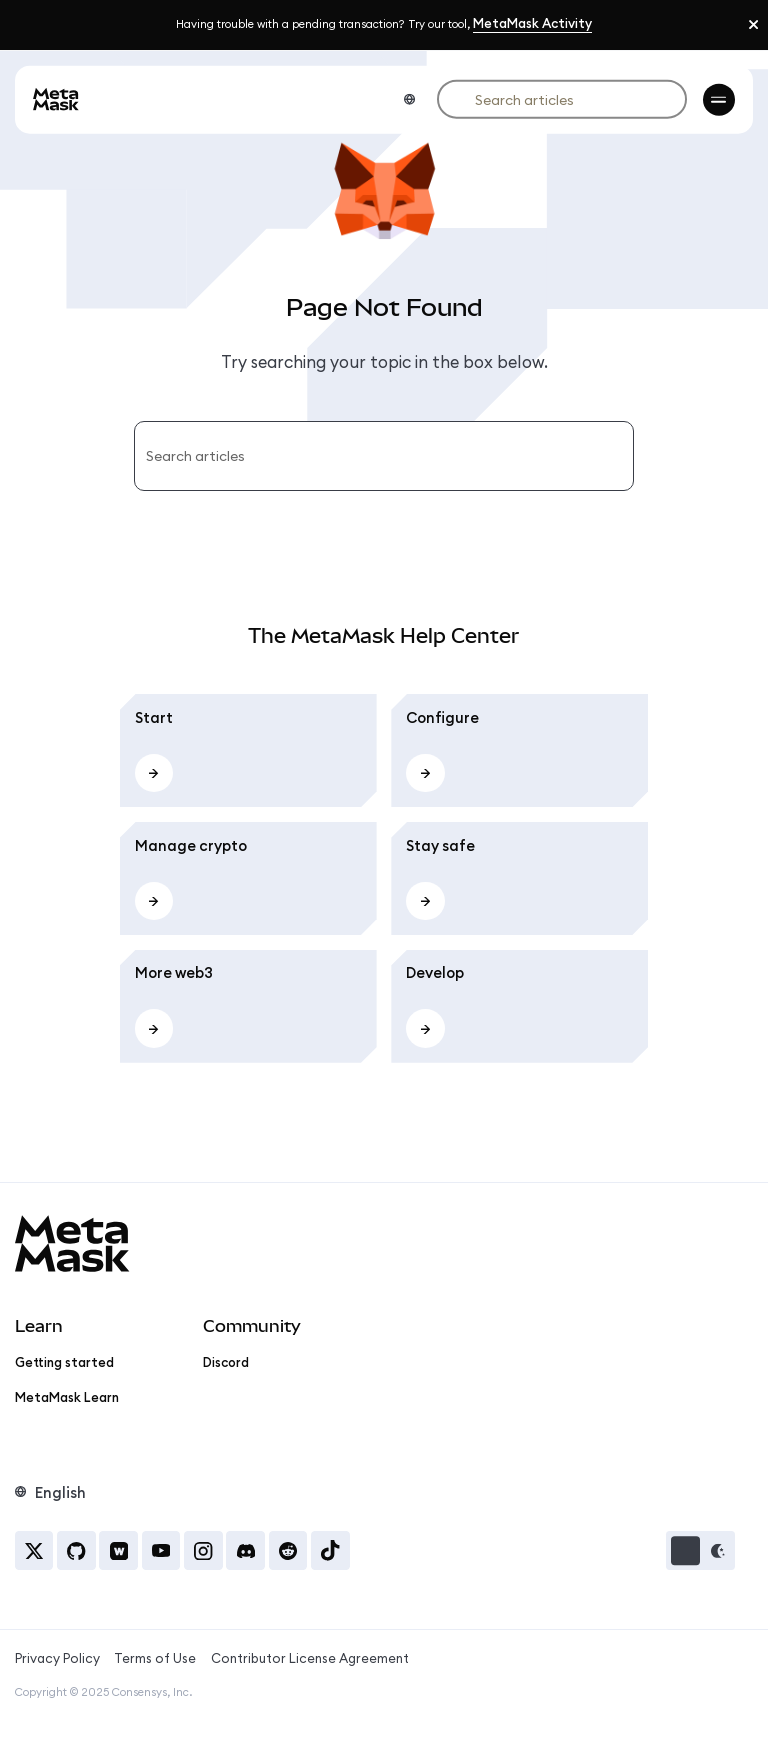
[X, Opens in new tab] (34, 1550)
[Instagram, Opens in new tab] (203, 1550)
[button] (700, 1550)
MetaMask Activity (532, 23)
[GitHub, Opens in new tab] (76, 1550)
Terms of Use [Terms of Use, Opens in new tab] (155, 1658)
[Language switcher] (409, 99)
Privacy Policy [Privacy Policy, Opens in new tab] (57, 1658)
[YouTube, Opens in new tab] (161, 1550)
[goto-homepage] (56, 99)
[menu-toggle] (719, 99)
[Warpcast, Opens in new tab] (118, 1550)
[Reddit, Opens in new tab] (288, 1550)
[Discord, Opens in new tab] (245, 1550)
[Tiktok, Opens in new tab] (330, 1550)
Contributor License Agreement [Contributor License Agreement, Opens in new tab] (310, 1658)
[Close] (753, 25)
